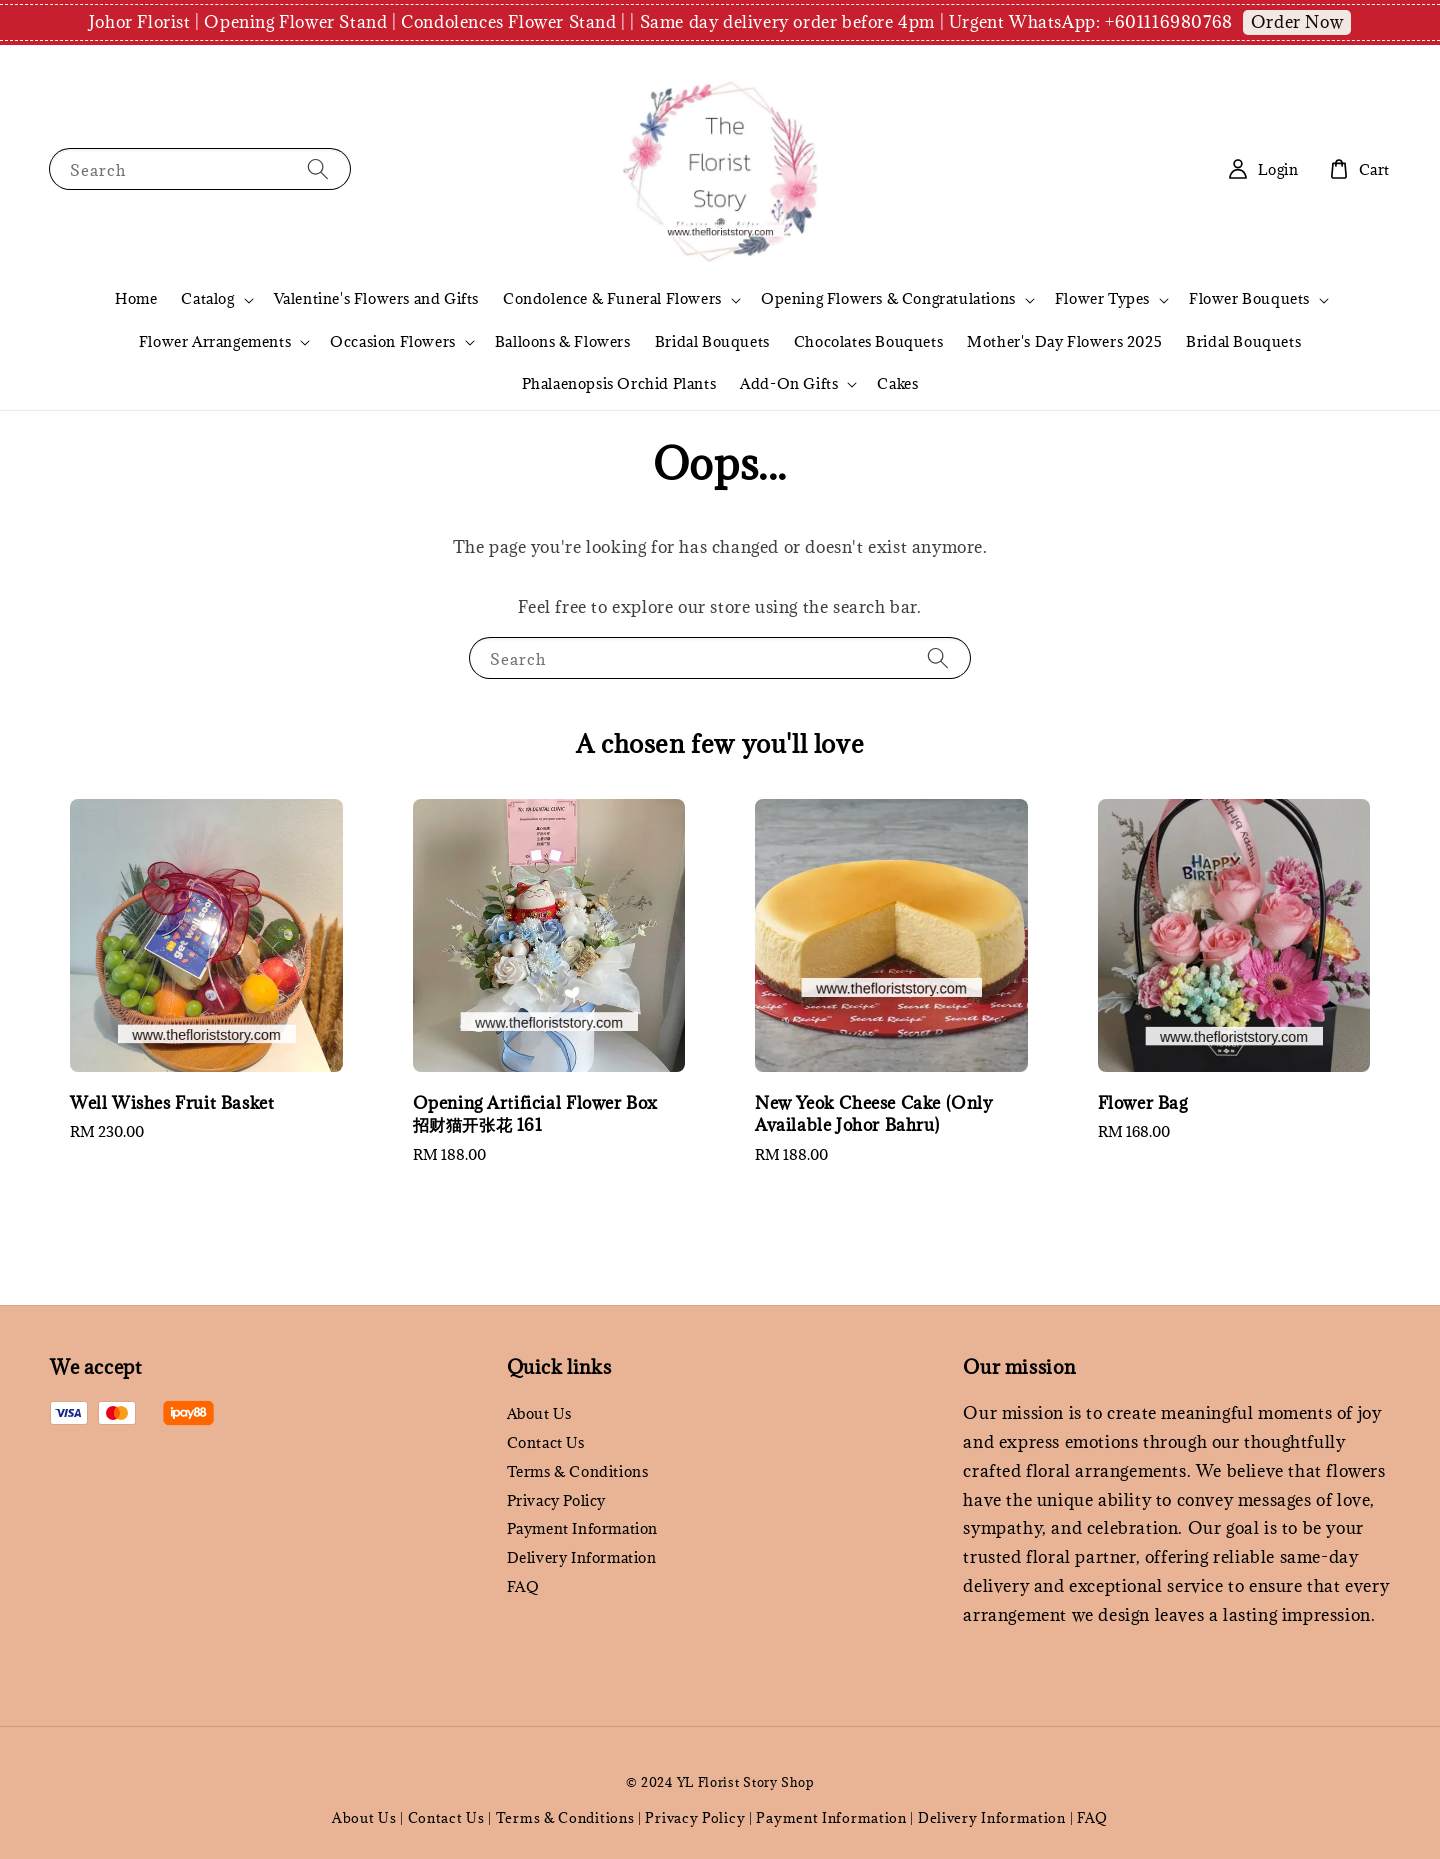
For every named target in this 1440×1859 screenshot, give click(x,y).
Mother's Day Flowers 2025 (1064, 341)
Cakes (897, 383)
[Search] (318, 168)
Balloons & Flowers (563, 341)
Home (136, 298)
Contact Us (546, 1442)
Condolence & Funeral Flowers (612, 299)
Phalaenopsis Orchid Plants (619, 383)
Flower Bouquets (1249, 299)
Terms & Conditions (578, 1471)
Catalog (207, 299)
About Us (539, 1414)
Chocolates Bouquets (868, 341)
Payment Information (582, 1528)
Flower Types (1102, 299)
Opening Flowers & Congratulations (888, 299)
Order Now (1297, 22)
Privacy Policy (556, 1500)
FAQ (523, 1586)
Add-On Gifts (789, 384)
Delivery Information (582, 1557)
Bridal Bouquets (712, 341)
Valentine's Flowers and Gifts (376, 298)
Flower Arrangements (215, 342)
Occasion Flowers (393, 342)
